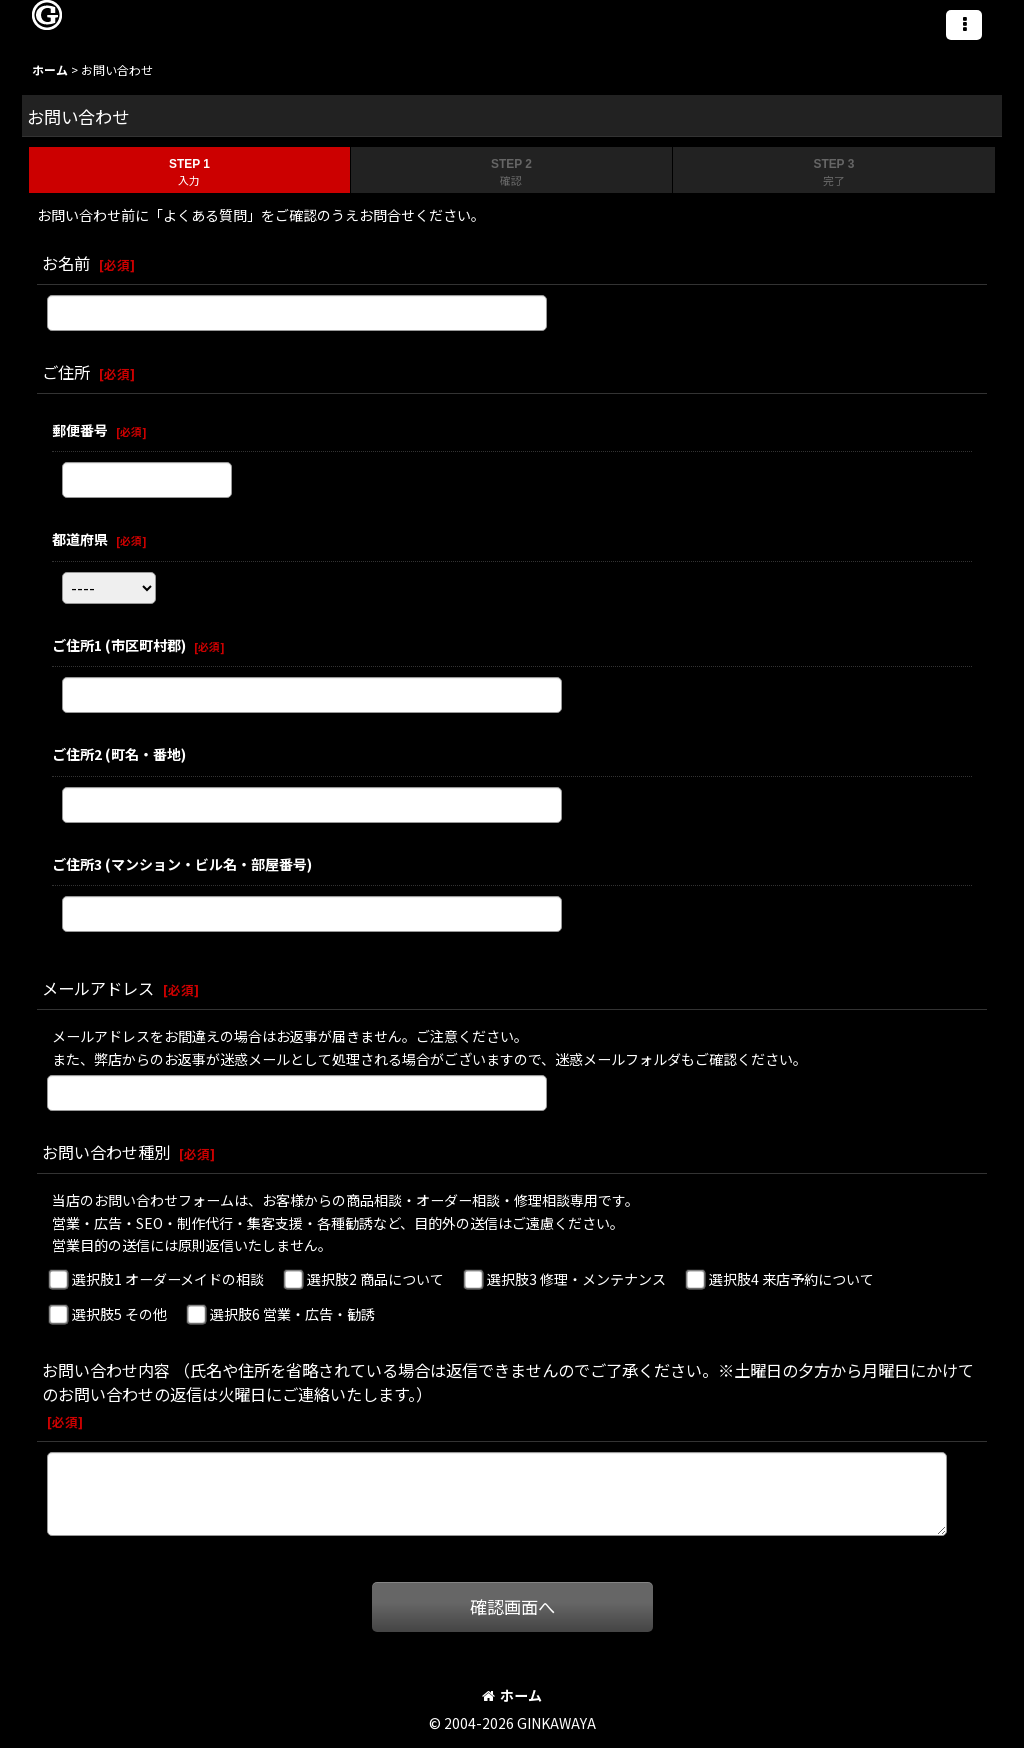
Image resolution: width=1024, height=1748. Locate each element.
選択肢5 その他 (119, 1314)
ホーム (512, 1695)
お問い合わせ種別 (106, 1152)
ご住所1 (119, 645)
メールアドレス (98, 988)
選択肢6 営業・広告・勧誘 (292, 1314)
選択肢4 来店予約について (791, 1279)
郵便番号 (80, 430)
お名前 (66, 263)
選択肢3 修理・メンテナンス (576, 1279)
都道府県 (80, 539)
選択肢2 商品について (375, 1279)
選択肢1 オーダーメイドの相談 (168, 1279)
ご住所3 (182, 864)
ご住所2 (119, 754)
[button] (964, 25)
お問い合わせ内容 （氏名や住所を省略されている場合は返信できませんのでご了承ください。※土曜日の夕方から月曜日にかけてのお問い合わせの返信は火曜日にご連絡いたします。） (508, 1382)
